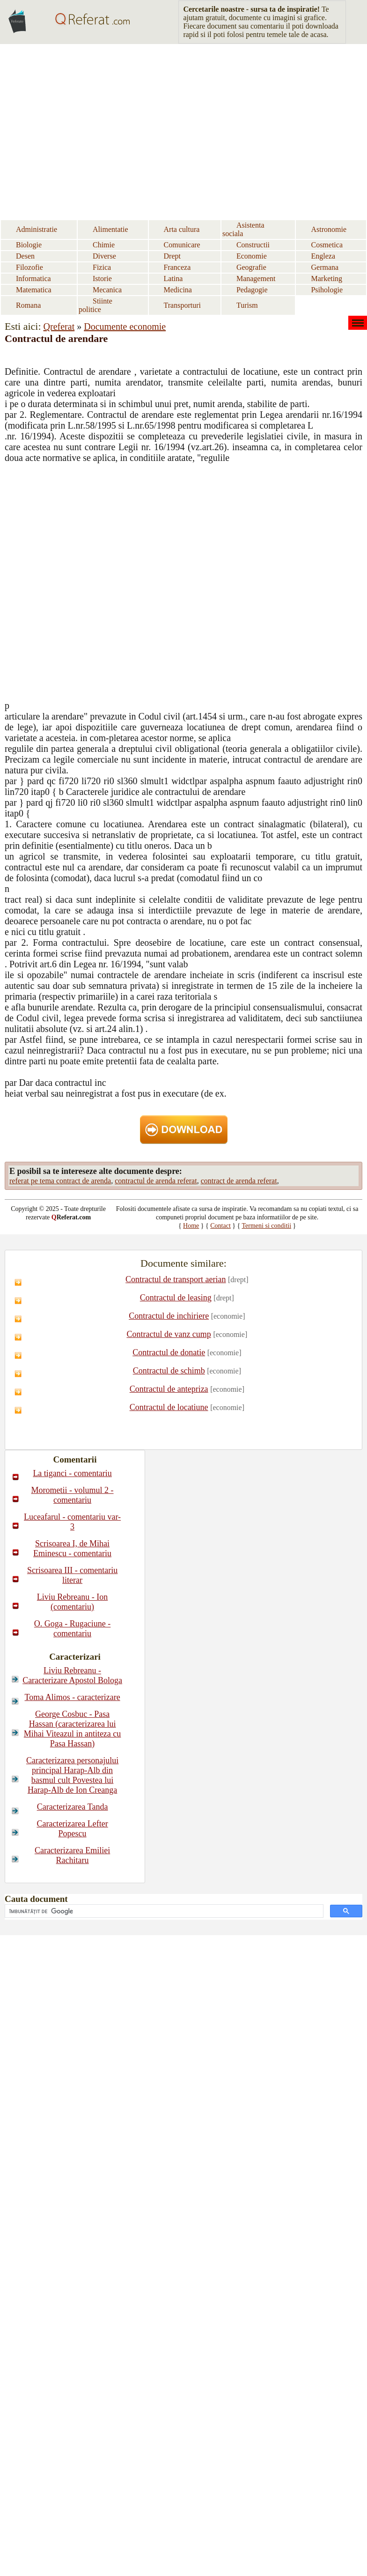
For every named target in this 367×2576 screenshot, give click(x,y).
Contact (220, 1225)
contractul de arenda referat (156, 1181)
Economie (251, 256)
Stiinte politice (95, 305)
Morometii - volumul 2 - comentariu (72, 1495)
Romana (28, 305)
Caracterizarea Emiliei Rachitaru (72, 1855)
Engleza (323, 256)
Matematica (33, 290)
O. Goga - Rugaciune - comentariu (72, 1628)
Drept (172, 256)
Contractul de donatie (168, 1352)
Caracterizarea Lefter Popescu (72, 1828)
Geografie (251, 267)
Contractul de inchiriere (169, 1316)
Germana (324, 267)
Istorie (102, 278)
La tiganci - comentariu (72, 1473)
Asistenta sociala (243, 229)
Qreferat (59, 326)
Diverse (104, 256)
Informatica (33, 278)
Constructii (253, 245)
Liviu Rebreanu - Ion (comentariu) (72, 1601)
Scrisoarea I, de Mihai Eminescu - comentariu (72, 1548)
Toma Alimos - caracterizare (72, 1697)
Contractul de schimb (169, 1370)
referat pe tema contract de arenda (60, 1181)
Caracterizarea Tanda (72, 1806)
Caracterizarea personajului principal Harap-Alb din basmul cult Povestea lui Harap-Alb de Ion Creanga (72, 1775)
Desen (25, 256)
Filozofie (29, 267)
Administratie (36, 229)
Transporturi (182, 305)
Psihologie (327, 290)
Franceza (177, 267)
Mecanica (107, 290)
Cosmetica (327, 245)
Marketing (326, 278)
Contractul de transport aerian (175, 1279)
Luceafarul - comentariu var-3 (72, 1521)
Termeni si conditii (267, 1225)
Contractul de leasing (176, 1297)
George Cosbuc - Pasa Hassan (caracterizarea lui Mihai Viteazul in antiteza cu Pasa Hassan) (72, 1728)
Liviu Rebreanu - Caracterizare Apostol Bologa (72, 1675)
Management (256, 278)
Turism (247, 305)
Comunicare (182, 245)
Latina (173, 278)
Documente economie (125, 326)
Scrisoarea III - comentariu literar (72, 1575)
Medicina (178, 290)
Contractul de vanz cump (168, 1334)
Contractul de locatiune (169, 1407)
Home (191, 1225)
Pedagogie (252, 290)
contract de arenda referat (239, 1181)
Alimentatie (110, 229)
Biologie (29, 245)
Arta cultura (182, 229)
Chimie (104, 245)
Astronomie (328, 229)
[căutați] (163, 1911)
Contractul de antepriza (169, 1389)
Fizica (102, 267)
